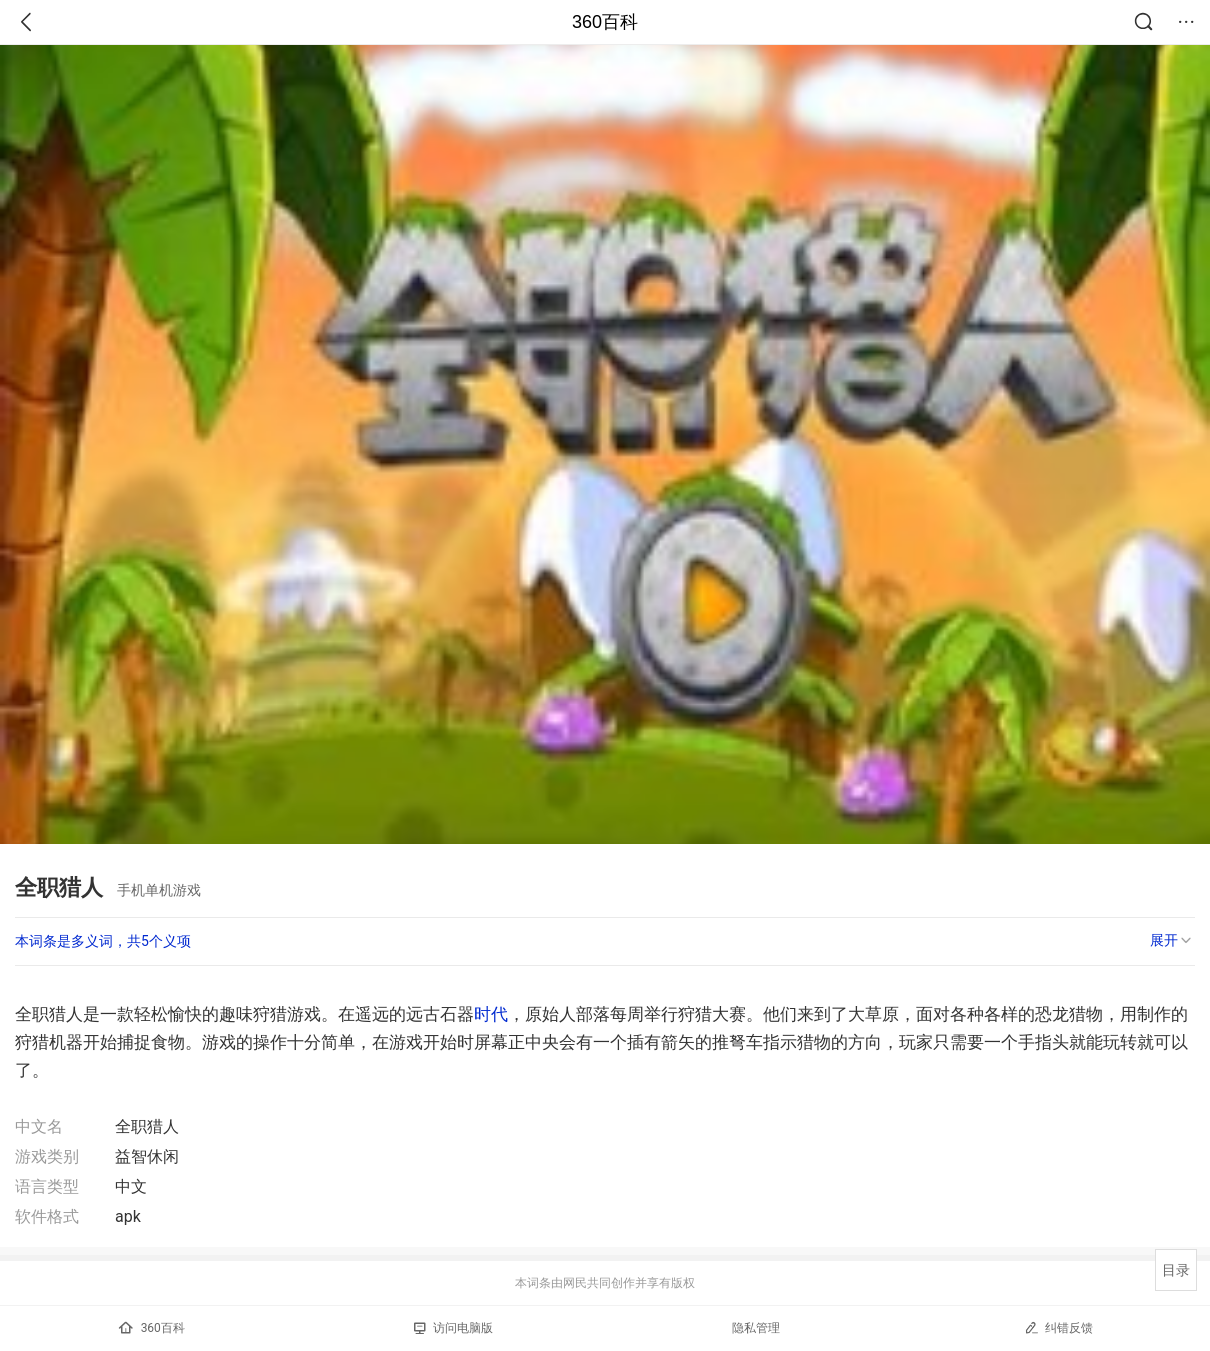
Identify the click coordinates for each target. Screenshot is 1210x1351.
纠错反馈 (1058, 1327)
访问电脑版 (453, 1328)
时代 (491, 1014)
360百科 (605, 22)
